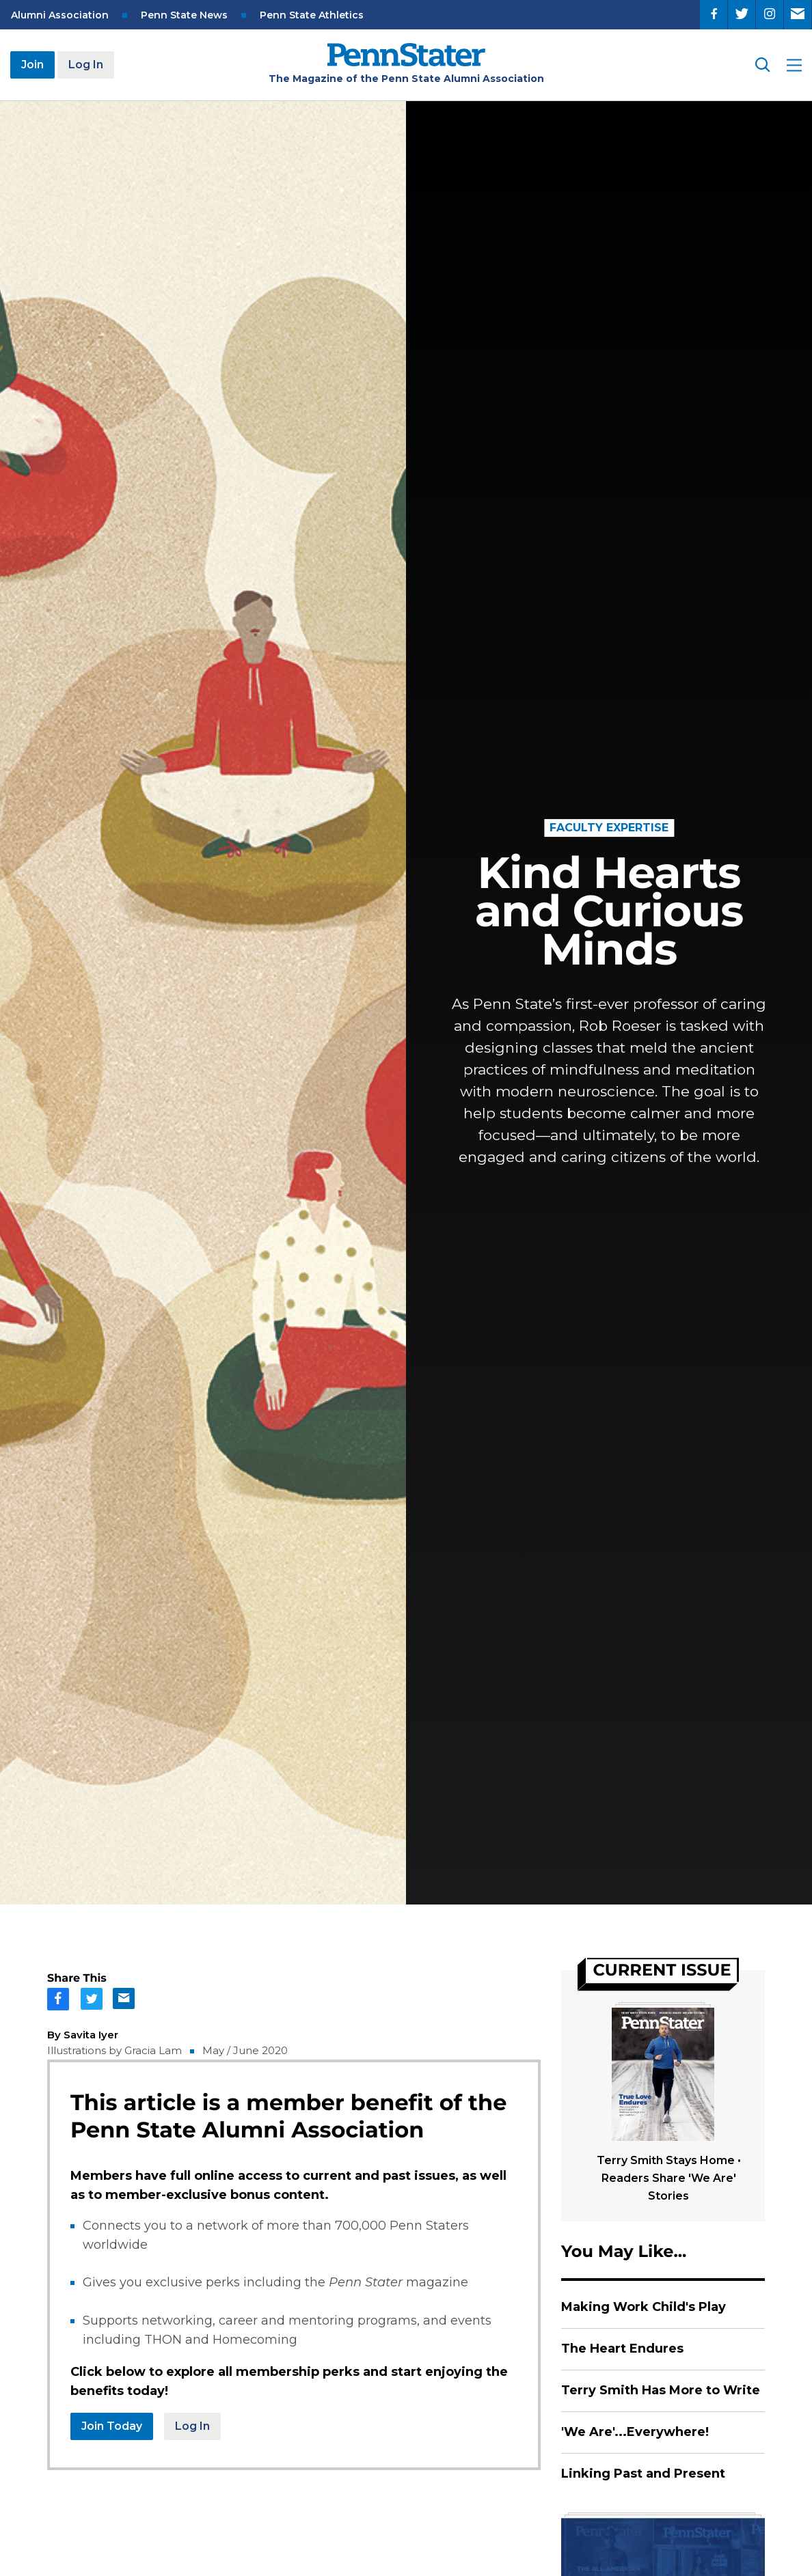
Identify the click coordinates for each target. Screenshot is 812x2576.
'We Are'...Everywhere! (635, 2431)
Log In (85, 64)
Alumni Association (60, 15)
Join (32, 64)
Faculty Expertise (609, 827)
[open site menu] (794, 65)
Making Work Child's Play (643, 2306)
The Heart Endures (622, 2348)
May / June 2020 (245, 2050)
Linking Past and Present (643, 2473)
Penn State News (184, 15)
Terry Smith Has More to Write (660, 2390)
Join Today (111, 2426)
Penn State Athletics (312, 15)
